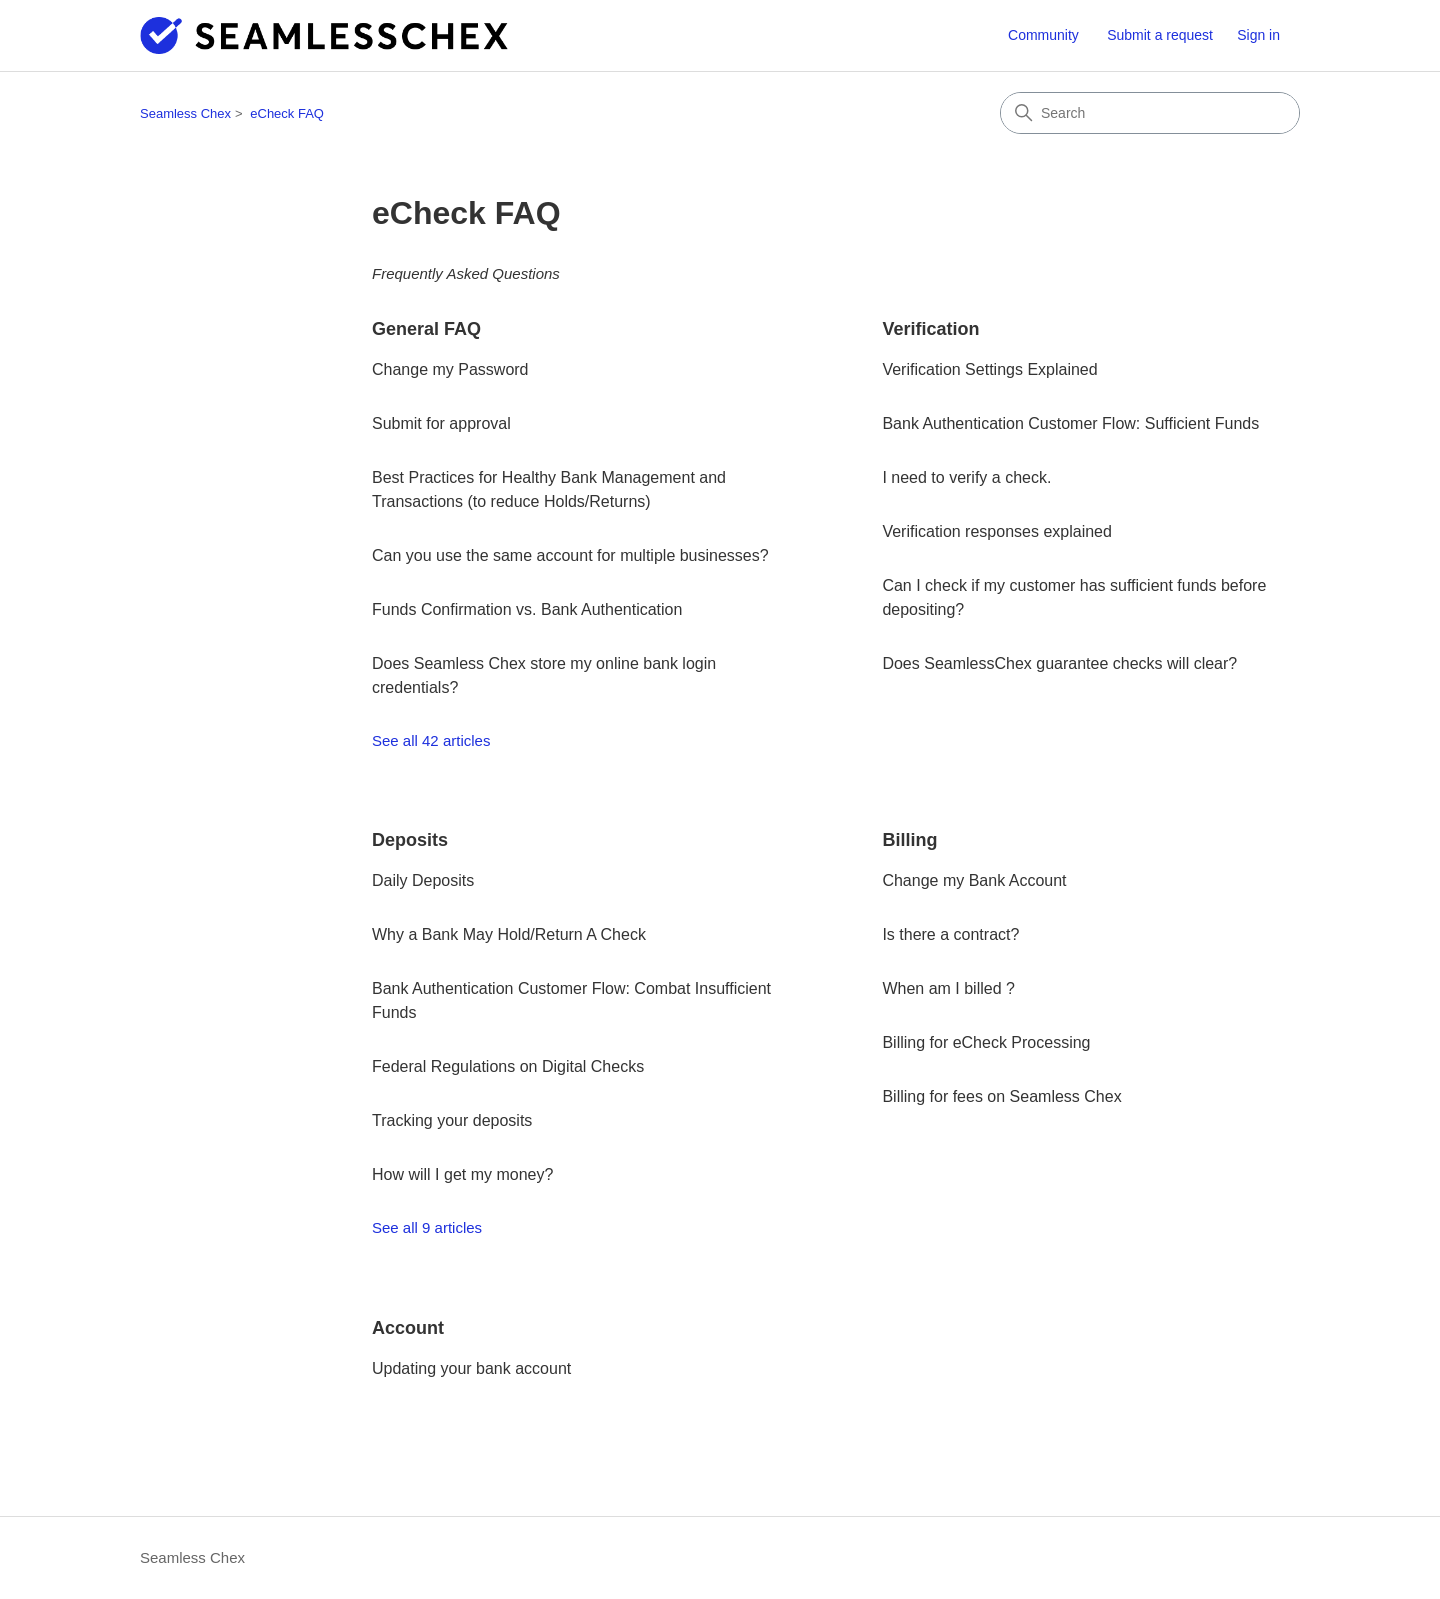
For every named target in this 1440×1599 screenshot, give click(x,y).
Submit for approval (441, 423)
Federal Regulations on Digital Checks (508, 1066)
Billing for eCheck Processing (986, 1042)
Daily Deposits (423, 880)
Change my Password (450, 369)
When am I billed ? (948, 988)
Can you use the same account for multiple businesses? (570, 555)
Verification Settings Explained (989, 369)
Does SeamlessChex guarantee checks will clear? (1059, 663)
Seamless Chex (185, 113)
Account (408, 1328)
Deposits (410, 840)
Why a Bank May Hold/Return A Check (509, 934)
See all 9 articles (427, 1227)
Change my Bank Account (974, 880)
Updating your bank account (471, 1368)
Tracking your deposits (452, 1120)
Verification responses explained (996, 531)
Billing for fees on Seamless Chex (1001, 1096)
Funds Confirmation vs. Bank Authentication (527, 609)
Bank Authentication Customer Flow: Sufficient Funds (1070, 423)
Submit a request (1160, 35)
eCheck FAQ (287, 113)
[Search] (1150, 113)
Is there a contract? (950, 934)
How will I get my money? (462, 1174)
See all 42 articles (431, 740)
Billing (909, 840)
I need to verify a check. (966, 477)
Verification (930, 329)
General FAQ (426, 329)
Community (1043, 35)
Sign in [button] (1258, 35)
